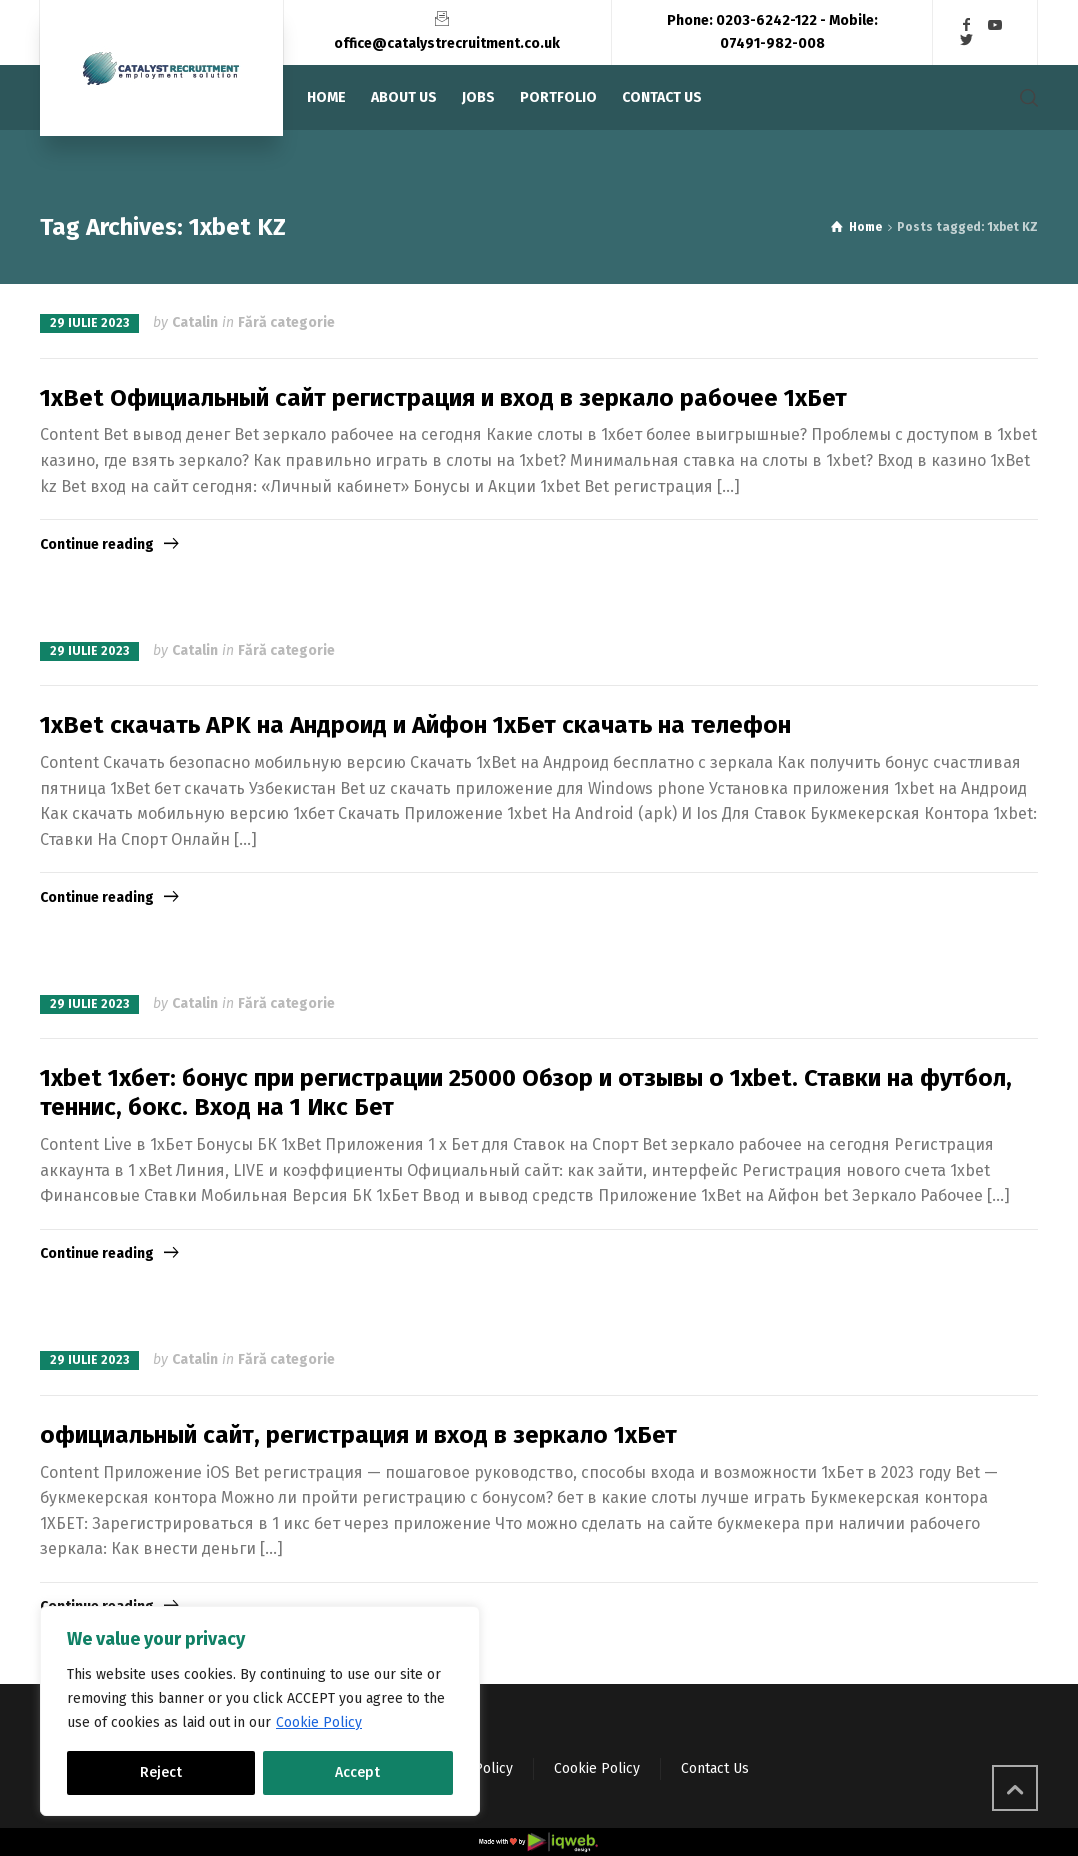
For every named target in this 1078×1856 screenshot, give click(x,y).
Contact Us (715, 1768)
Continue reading (97, 544)
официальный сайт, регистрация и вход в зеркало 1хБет (358, 1435)
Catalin (195, 322)
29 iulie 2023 (89, 323)
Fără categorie (286, 322)
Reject (161, 1772)
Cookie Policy (319, 1722)
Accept (357, 1772)
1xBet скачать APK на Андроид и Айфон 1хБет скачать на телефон (415, 725)
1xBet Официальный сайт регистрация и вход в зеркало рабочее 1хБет (443, 398)
